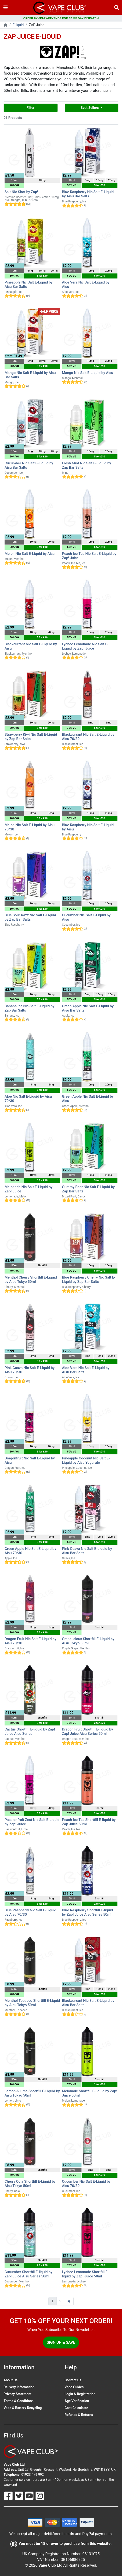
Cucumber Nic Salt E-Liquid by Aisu (86, 917)
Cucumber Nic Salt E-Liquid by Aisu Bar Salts (29, 465)
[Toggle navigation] (5, 7)
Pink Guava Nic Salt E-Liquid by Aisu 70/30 (30, 1370)
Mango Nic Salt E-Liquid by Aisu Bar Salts (30, 375)
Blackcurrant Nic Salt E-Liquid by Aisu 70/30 (88, 736)
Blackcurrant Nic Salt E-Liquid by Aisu (31, 646)
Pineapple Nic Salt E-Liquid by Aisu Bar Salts (28, 284)
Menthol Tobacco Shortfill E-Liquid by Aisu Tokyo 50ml (32, 2002)
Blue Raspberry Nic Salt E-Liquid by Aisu (88, 827)
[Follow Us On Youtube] (29, 2496)
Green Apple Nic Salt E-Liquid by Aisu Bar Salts (88, 1008)
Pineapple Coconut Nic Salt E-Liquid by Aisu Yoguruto (86, 1460)
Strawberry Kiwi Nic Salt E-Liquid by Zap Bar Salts (31, 736)
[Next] (69, 2301)
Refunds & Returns (79, 2415)
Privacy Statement (17, 2394)
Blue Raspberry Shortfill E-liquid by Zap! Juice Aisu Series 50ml (87, 1912)
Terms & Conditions (19, 2401)
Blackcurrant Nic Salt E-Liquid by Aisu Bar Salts (88, 2002)
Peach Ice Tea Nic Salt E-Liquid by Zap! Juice (89, 555)
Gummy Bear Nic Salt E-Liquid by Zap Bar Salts (88, 1189)
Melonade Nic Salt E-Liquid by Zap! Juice (28, 1189)
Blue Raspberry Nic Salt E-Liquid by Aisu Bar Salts (88, 194)
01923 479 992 (32, 2474)
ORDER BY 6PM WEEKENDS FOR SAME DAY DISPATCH (61, 18)
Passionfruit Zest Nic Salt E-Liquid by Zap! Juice (32, 1822)
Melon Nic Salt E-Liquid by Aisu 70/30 (30, 827)
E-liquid (18, 25)
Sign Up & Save (61, 2342)
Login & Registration (80, 2394)
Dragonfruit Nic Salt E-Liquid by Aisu (30, 1460)
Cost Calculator (76, 2408)
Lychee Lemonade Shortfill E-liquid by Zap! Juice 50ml (85, 2274)
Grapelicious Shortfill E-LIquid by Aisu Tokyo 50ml (88, 1641)
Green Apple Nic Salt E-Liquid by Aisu (88, 1098)
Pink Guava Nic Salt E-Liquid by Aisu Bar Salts (87, 1551)
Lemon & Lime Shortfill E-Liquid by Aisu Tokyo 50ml (32, 2093)
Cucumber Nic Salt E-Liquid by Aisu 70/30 (86, 2183)
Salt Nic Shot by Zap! (21, 192)
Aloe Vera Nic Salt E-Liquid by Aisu (86, 284)
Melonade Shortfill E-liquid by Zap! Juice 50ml (89, 2093)
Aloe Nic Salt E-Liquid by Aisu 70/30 (28, 1098)
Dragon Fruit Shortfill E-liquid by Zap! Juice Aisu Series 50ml (87, 1731)
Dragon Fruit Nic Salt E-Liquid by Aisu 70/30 (30, 1641)
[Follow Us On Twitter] (19, 2496)
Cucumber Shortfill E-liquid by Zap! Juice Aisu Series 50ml (28, 2274)
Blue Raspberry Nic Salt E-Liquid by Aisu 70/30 (30, 1912)
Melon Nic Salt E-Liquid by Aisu (30, 553)
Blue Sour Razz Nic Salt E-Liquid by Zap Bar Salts (30, 917)
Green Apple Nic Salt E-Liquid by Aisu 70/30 (30, 1551)
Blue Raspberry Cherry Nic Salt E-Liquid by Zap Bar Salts (89, 1279)
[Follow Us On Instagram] (40, 2496)
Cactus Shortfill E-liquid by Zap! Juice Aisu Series (30, 1731)
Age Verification (77, 2401)
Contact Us (73, 2380)
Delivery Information (19, 2387)
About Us (10, 2380)
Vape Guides (74, 2387)
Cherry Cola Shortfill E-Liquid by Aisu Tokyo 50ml (30, 2183)
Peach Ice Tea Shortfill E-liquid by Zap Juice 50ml (89, 1822)
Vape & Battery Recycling (23, 2408)
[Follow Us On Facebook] (9, 2496)
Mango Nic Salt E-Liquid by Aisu (87, 373)
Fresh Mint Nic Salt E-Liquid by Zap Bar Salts (86, 465)
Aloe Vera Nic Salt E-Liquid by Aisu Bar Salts (86, 1370)
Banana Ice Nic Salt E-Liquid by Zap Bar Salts (29, 1008)
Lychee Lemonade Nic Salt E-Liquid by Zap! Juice (85, 646)
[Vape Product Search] (116, 7)
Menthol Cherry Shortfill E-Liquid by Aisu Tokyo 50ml (31, 1279)
